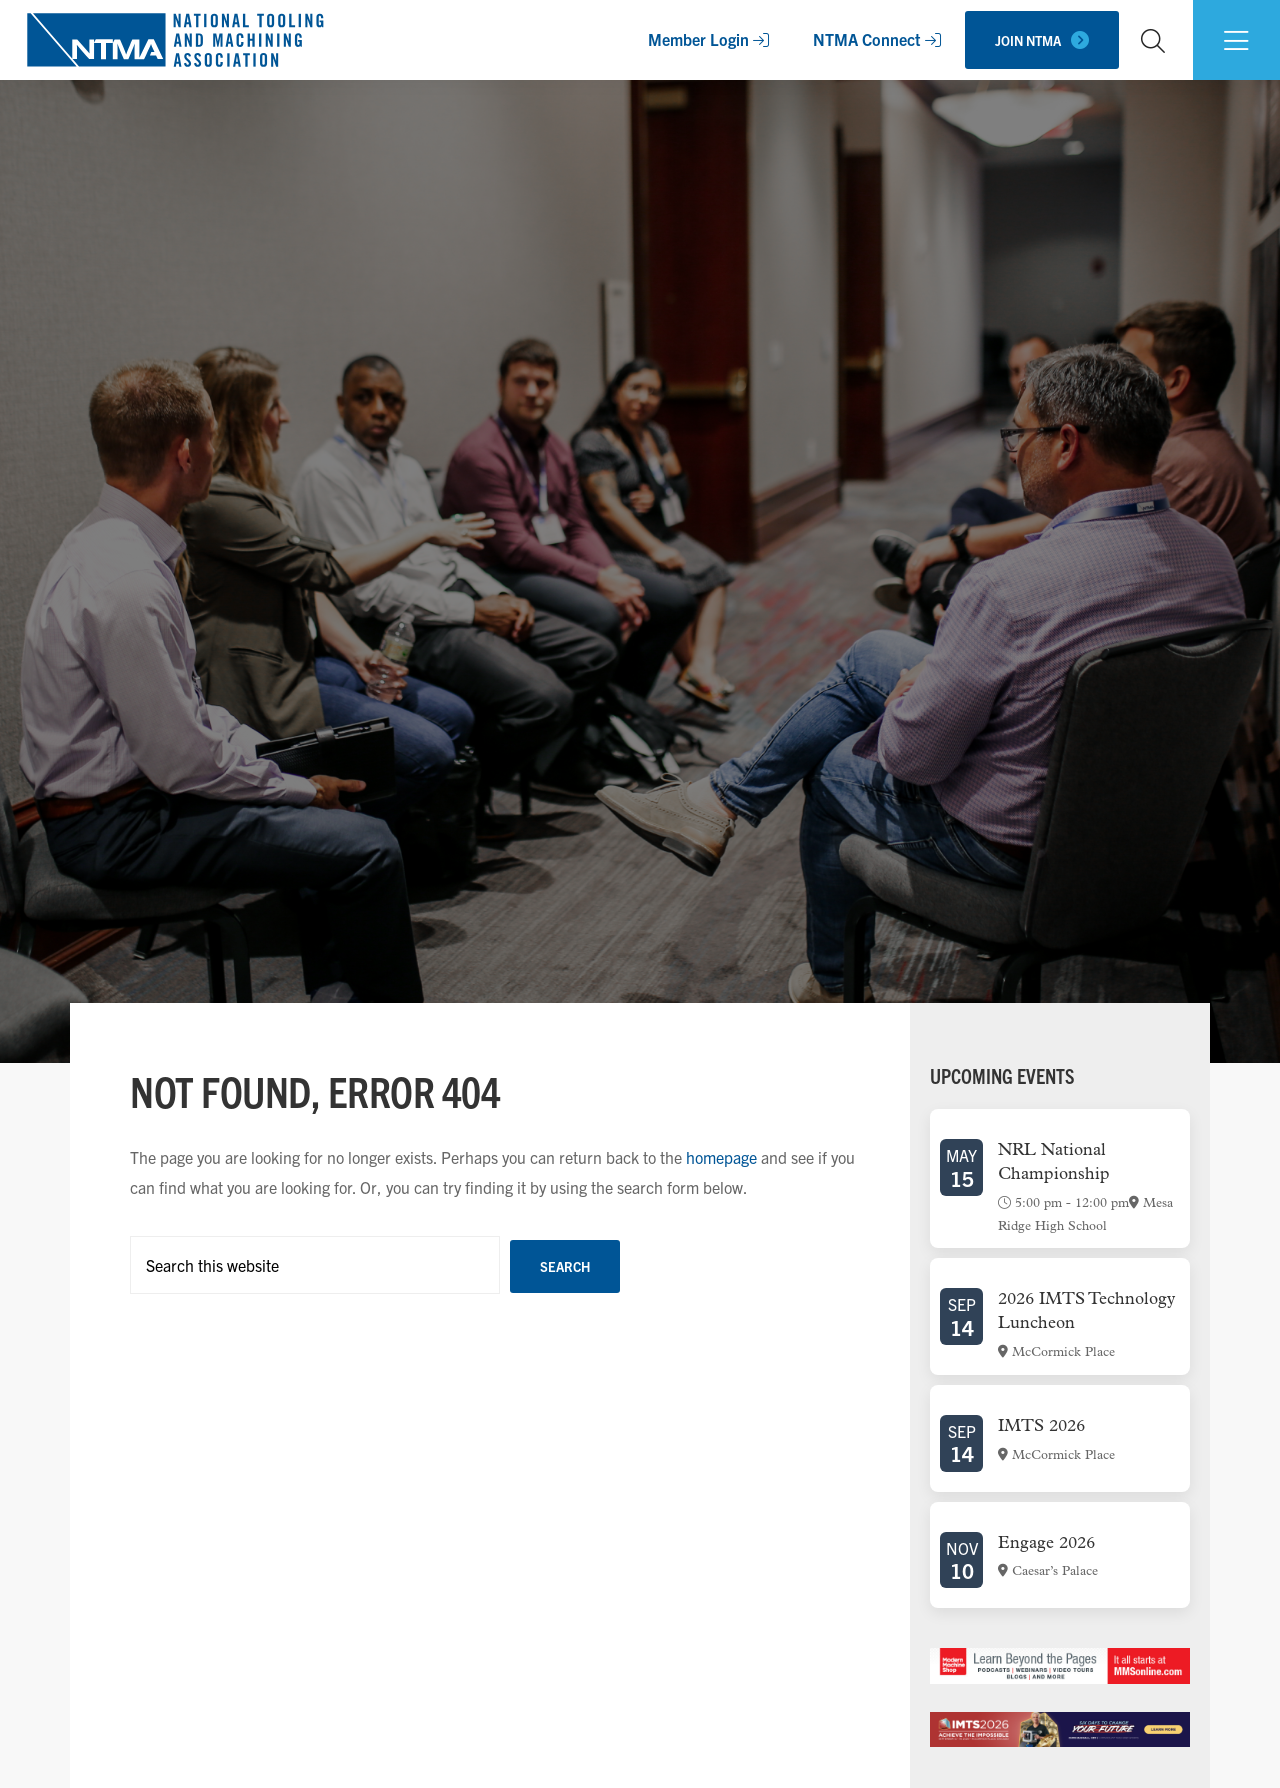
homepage (721, 1157)
